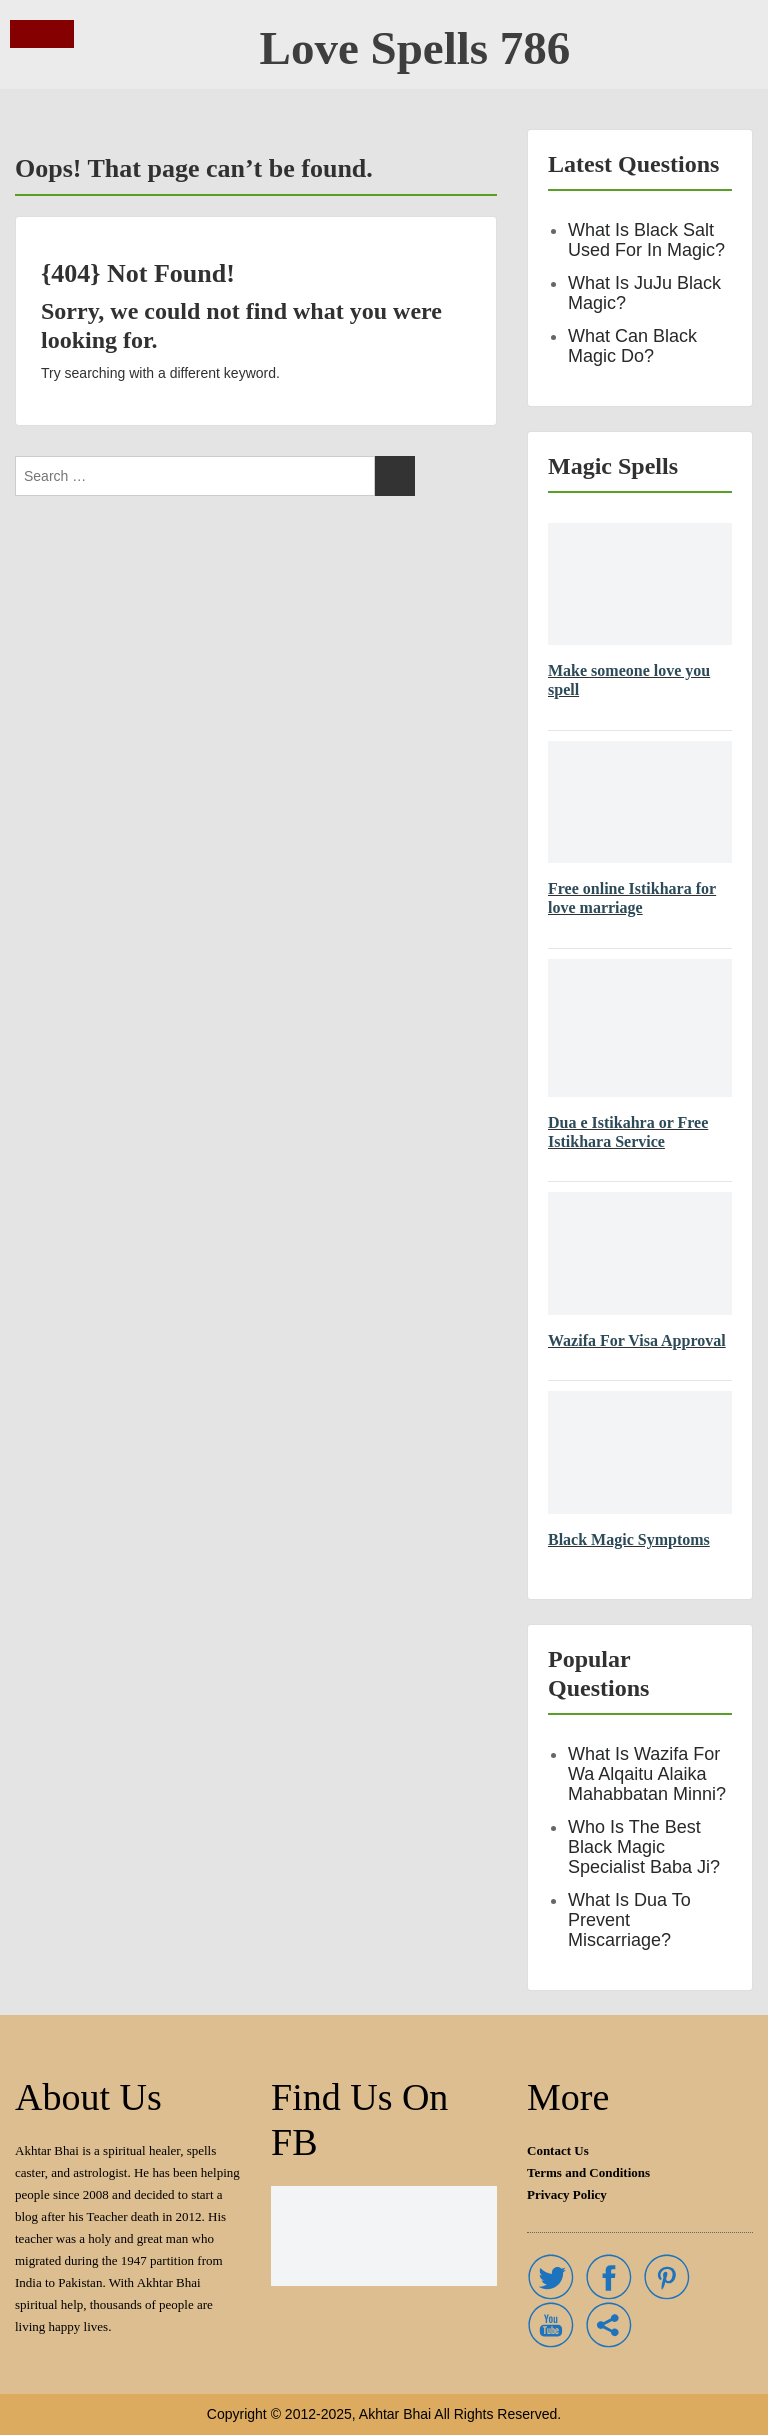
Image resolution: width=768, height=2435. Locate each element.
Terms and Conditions (588, 2172)
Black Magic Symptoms (629, 1539)
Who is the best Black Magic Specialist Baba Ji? (644, 1847)
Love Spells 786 (415, 48)
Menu (32, 34)
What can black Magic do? (632, 346)
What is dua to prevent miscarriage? (629, 1920)
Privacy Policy (567, 2194)
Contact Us (558, 2150)
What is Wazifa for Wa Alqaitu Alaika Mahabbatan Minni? (647, 1774)
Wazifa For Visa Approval (637, 1340)
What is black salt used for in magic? (646, 240)
